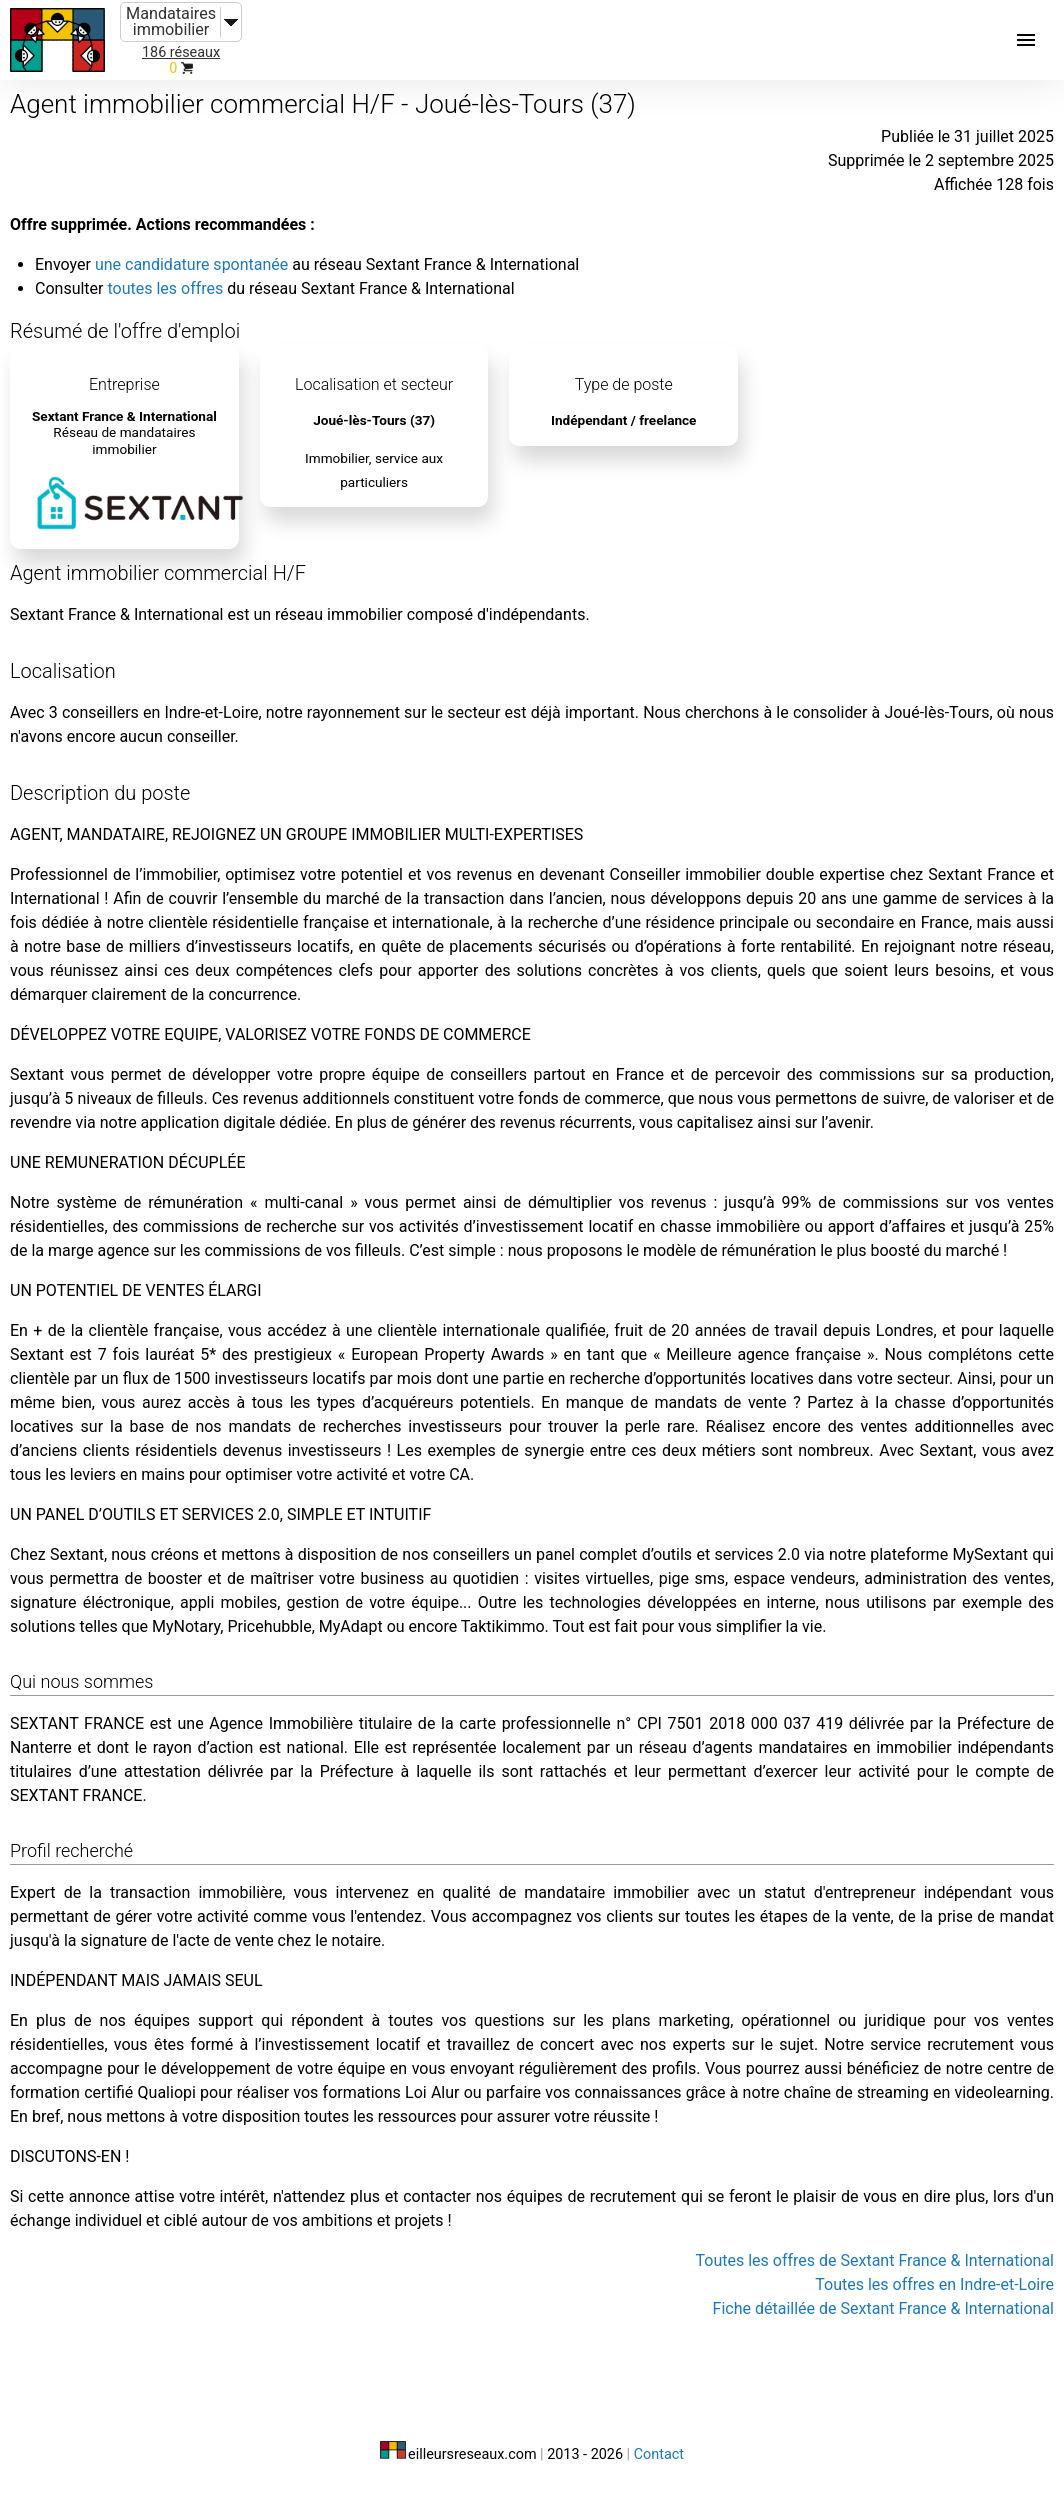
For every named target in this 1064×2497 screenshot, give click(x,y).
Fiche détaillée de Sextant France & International (883, 2308)
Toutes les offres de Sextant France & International (875, 2260)
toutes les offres (165, 288)
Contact (659, 2454)
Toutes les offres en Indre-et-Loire (934, 2284)
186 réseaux (181, 52)
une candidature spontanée (191, 264)
